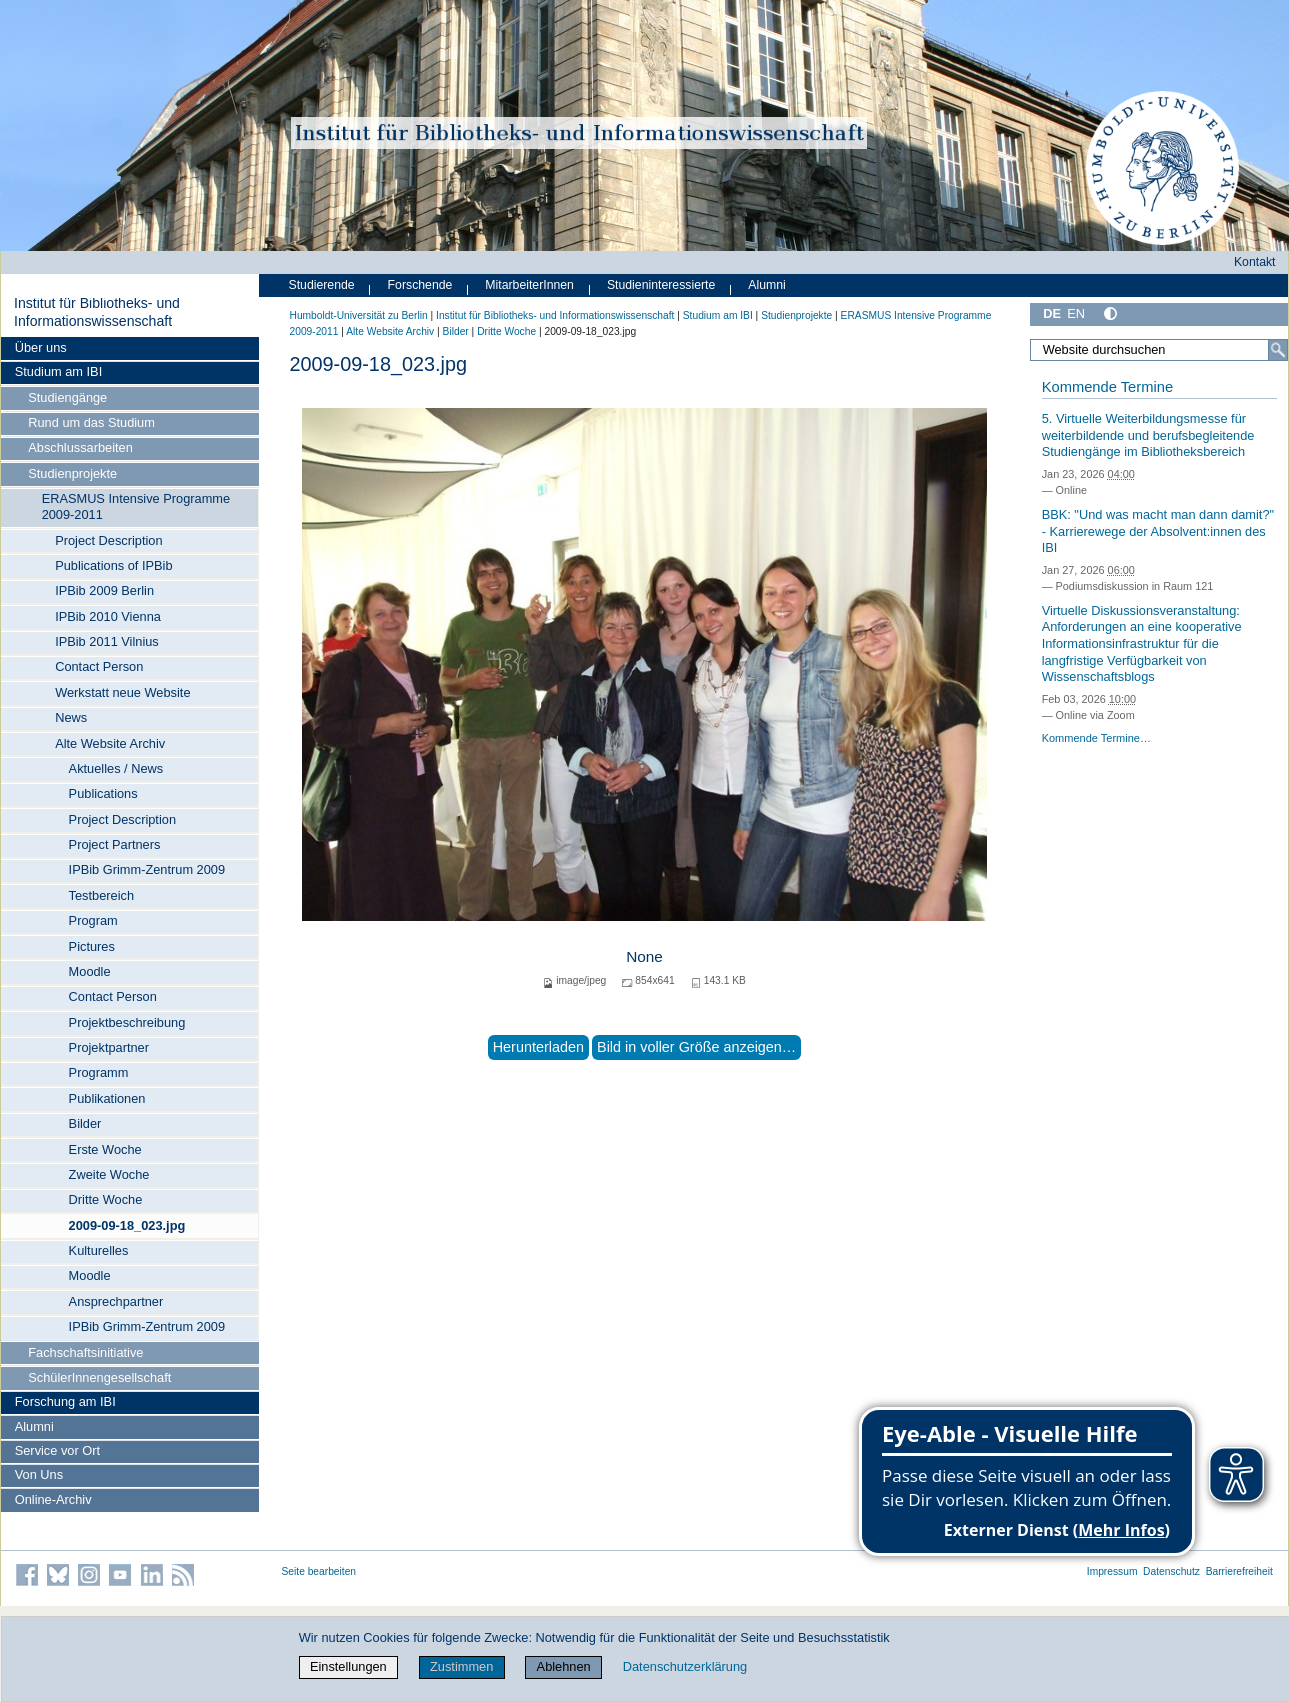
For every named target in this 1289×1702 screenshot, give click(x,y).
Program (93, 920)
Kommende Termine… (1096, 738)
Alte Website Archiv (110, 743)
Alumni (34, 1426)
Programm (99, 1072)
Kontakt (1255, 262)
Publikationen (107, 1098)
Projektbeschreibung (127, 1022)
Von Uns (39, 1474)
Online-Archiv (53, 1499)
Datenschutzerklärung (685, 1666)
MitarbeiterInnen (529, 285)
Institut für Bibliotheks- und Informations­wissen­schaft (97, 312)
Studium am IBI (58, 371)
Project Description (108, 540)
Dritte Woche (106, 1199)
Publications (103, 793)
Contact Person (99, 666)
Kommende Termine (1107, 387)
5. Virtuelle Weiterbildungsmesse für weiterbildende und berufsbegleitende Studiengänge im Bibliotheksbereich (1148, 435)
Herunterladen (538, 1047)
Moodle (90, 971)
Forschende (420, 285)
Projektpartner (109, 1047)
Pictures (92, 946)
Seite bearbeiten (319, 1571)
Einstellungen (348, 1666)
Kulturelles (99, 1250)
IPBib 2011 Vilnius (107, 641)
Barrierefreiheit (1239, 1571)
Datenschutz (1171, 1571)
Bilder (85, 1123)
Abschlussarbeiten (80, 447)
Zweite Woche (109, 1174)
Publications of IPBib (113, 565)
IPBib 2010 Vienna (108, 616)
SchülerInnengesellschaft (99, 1377)
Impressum (1112, 1571)
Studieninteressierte (661, 285)
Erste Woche (105, 1149)
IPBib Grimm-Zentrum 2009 (147, 869)
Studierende (322, 285)
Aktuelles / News (116, 768)
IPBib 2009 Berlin (104, 590)
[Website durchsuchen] (1158, 350)
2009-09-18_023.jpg (127, 1225)
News (71, 717)
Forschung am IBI (65, 1401)
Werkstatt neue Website (122, 692)
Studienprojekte (72, 473)
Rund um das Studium (91, 422)
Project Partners (115, 844)
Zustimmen (461, 1666)
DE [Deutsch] (1052, 313)
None (644, 956)
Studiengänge (67, 397)
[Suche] (1278, 350)
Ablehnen (564, 1666)
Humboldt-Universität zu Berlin (359, 315)
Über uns (41, 347)
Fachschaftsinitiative (85, 1352)
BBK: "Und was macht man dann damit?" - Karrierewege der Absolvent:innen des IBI (1158, 531)
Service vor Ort (57, 1450)
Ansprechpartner (116, 1301)
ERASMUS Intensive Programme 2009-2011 (136, 506)
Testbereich (101, 895)
